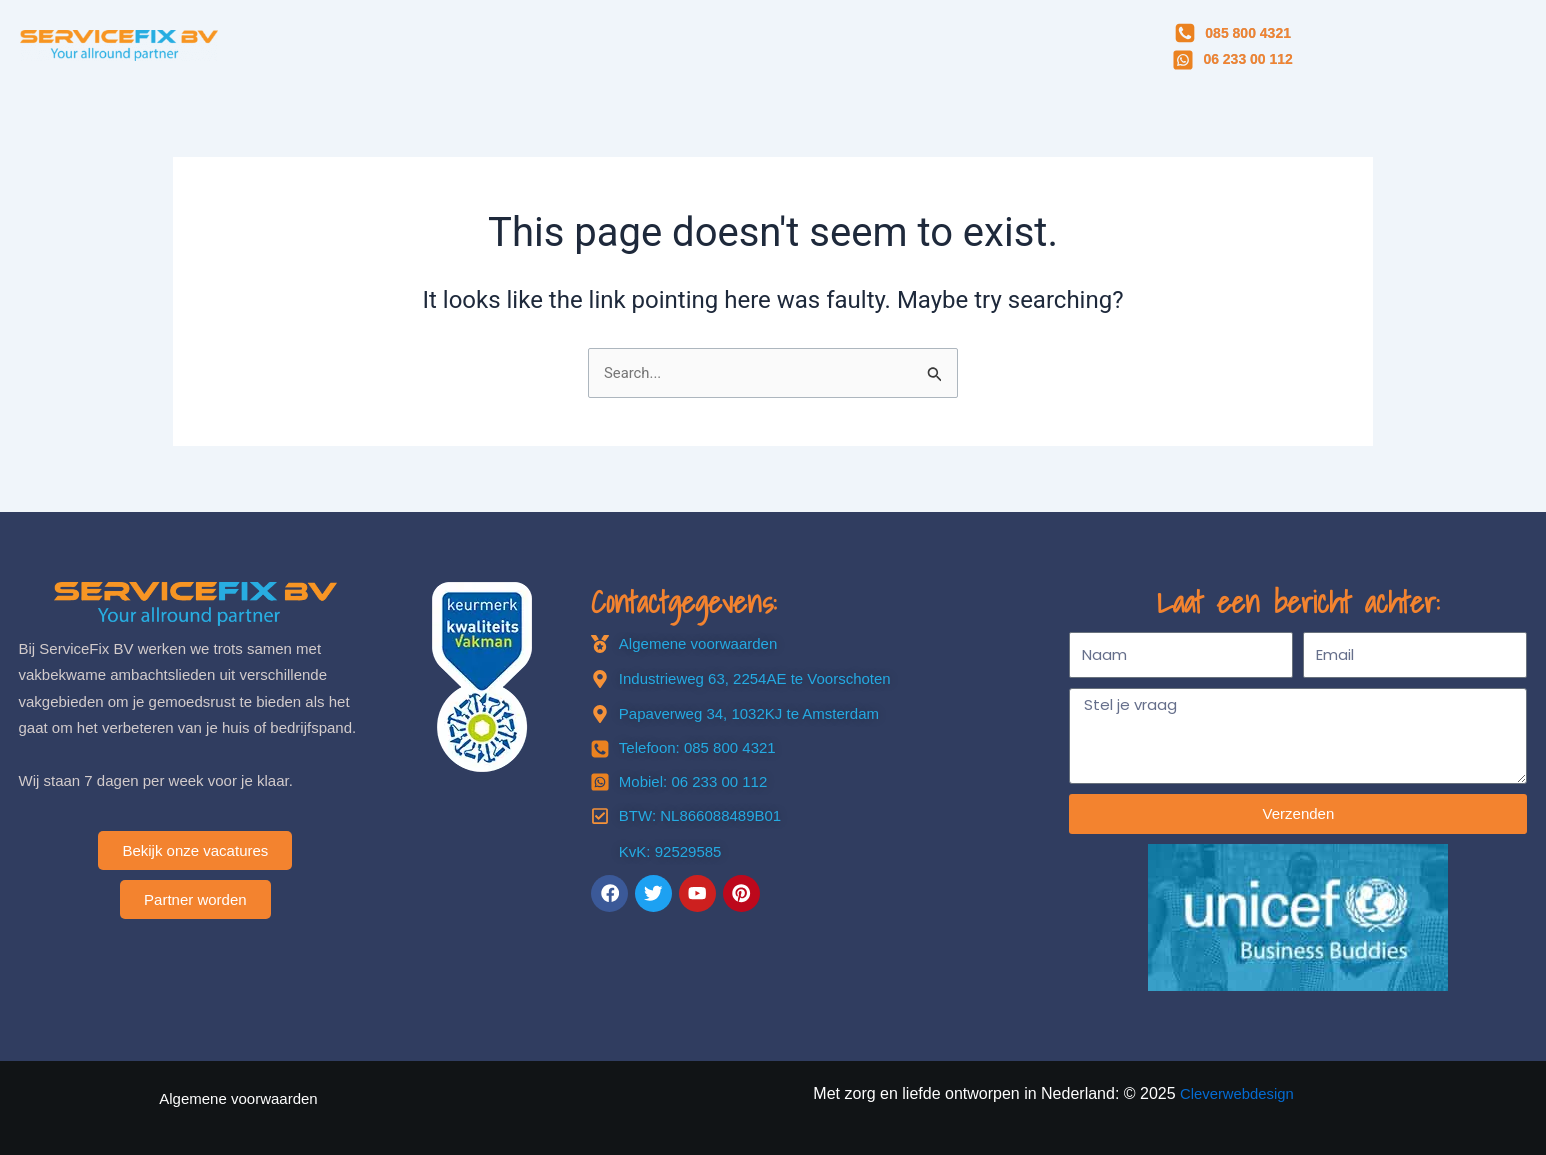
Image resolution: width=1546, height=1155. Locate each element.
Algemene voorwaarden (238, 1098)
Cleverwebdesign (1237, 1093)
